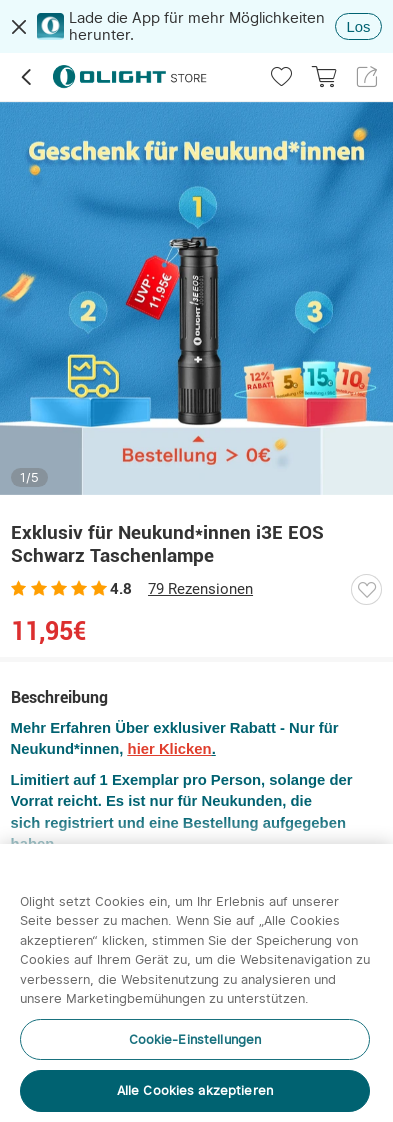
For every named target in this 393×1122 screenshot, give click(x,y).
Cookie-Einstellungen (195, 1039)
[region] (196, 983)
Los (359, 27)
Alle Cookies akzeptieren (195, 1090)
